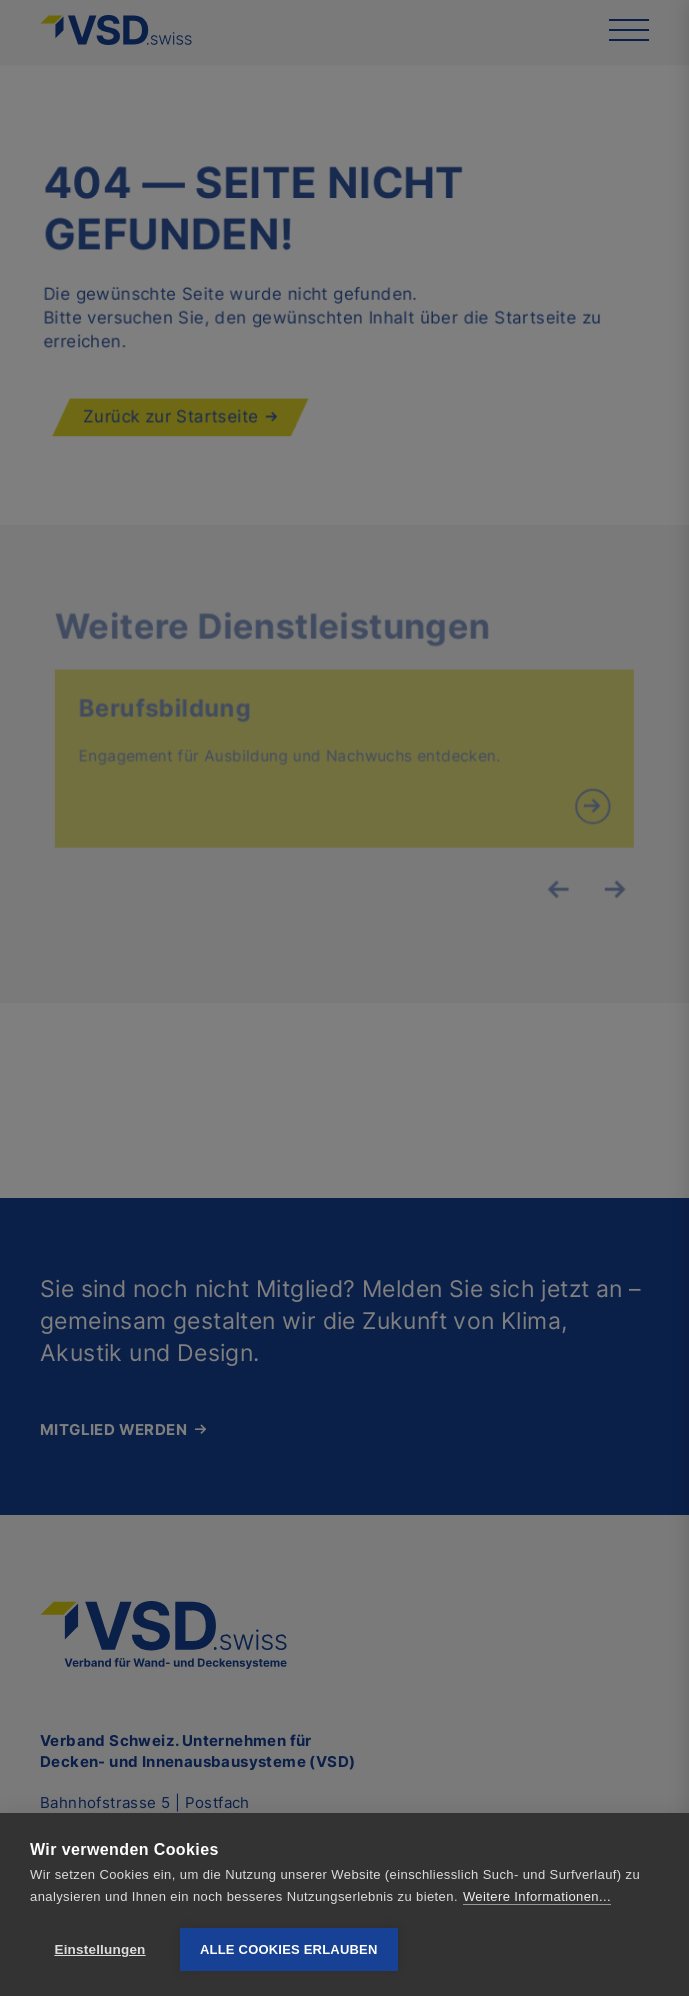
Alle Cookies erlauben (289, 1949)
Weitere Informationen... (537, 1896)
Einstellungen (99, 1949)
